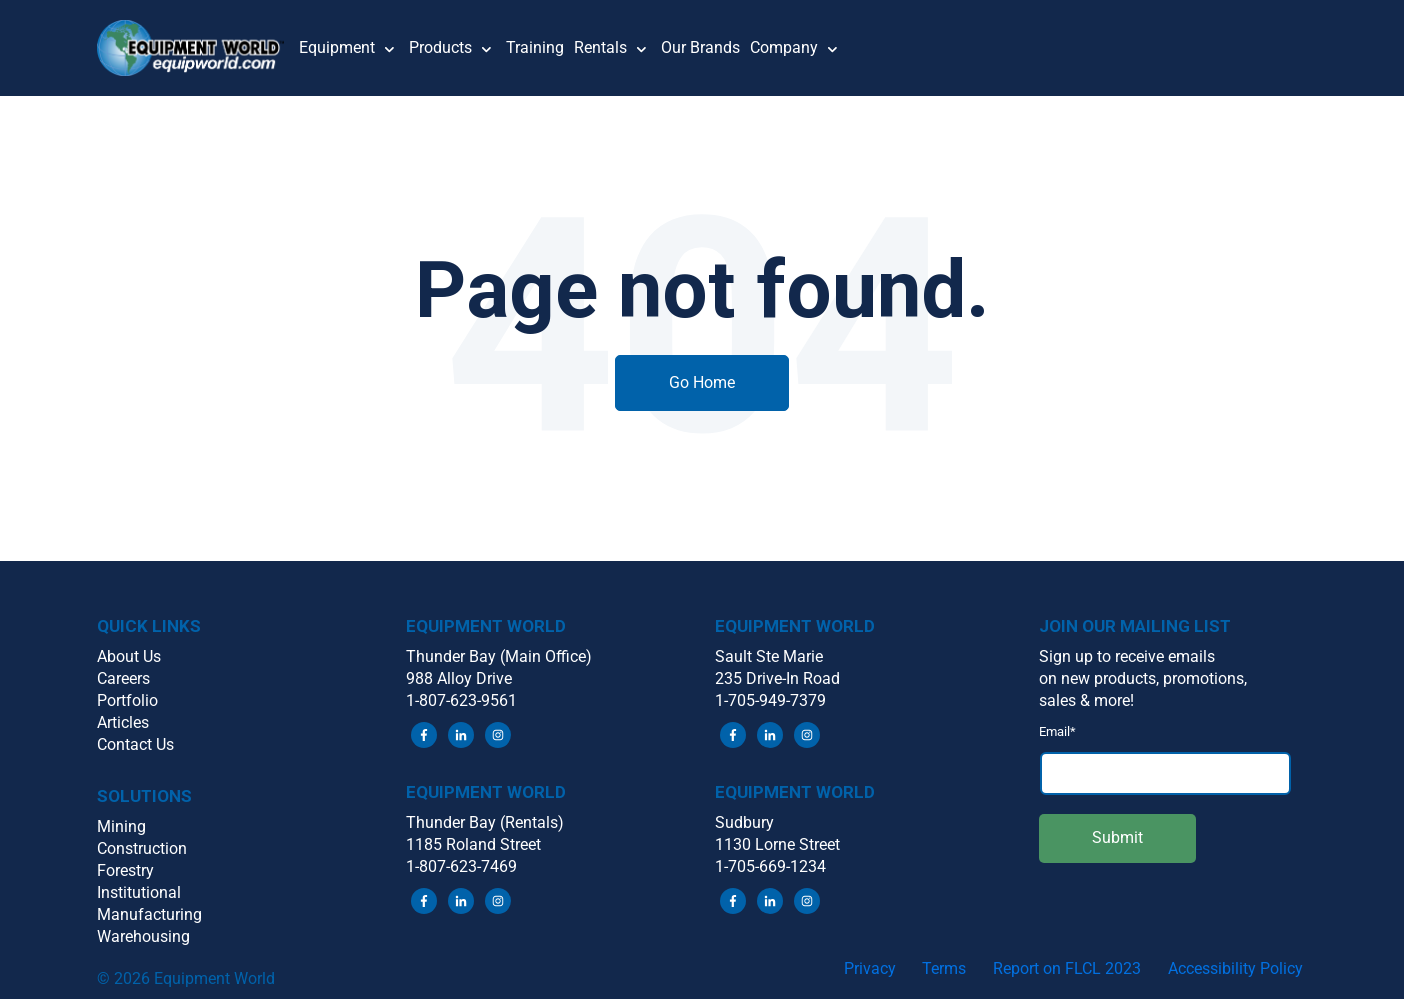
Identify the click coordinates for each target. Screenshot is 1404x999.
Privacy (870, 968)
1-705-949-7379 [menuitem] (770, 700)
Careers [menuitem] (123, 678)
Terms (944, 968)
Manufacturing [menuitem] (149, 914)
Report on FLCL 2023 (1067, 968)
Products (440, 47)
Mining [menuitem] (121, 826)
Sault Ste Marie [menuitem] (769, 656)
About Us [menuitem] (129, 656)
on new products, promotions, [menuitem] (1143, 678)
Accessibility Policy (1235, 968)
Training (535, 47)
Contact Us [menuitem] (135, 744)
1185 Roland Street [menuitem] (473, 844)
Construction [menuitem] (142, 848)
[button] (198, 48)
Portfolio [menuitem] (127, 700)
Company (784, 47)
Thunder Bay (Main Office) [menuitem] (499, 656)
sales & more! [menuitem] (1086, 700)
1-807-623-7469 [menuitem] (461, 866)
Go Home (702, 382)
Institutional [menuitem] (139, 892)
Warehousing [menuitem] (143, 936)
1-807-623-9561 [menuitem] (461, 700)
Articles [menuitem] (123, 722)
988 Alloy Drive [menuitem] (459, 678)
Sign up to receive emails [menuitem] (1127, 656)
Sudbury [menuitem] (744, 822)
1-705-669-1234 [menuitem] (770, 866)
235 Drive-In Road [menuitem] (777, 678)
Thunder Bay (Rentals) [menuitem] (485, 822)
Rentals (600, 47)
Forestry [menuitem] (125, 870)
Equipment (337, 47)
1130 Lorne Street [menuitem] (777, 844)
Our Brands (700, 47)
